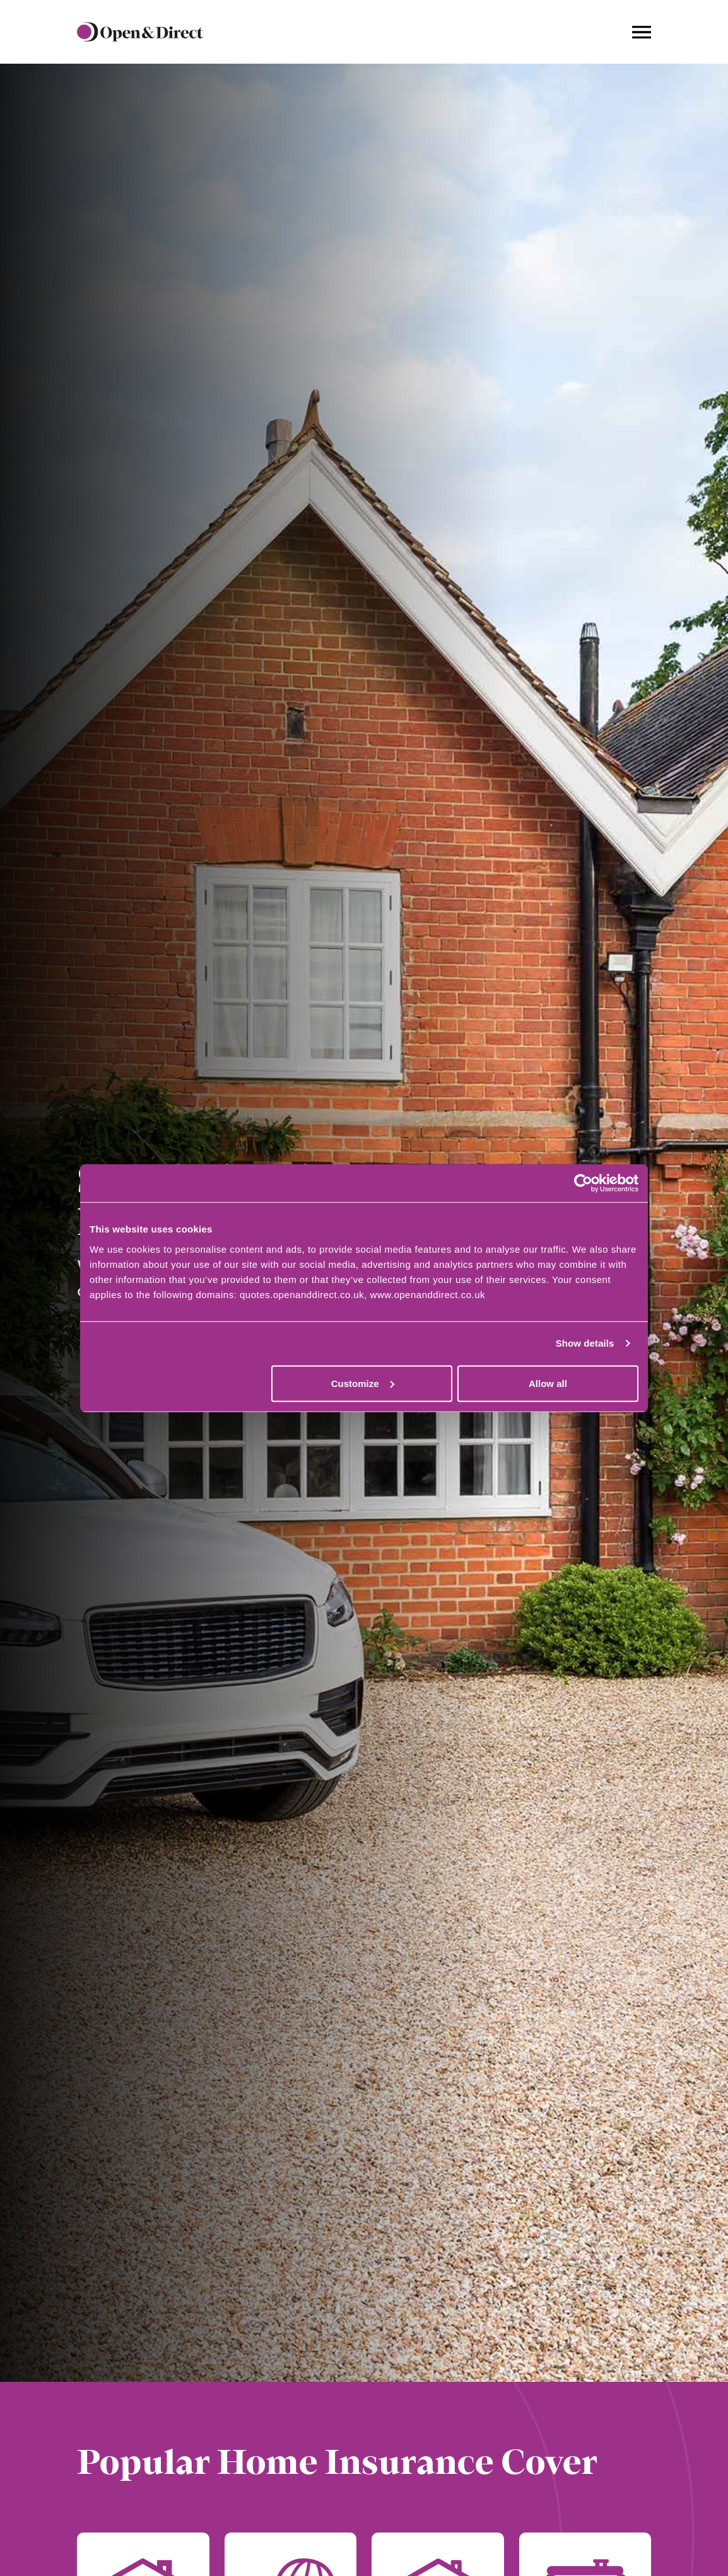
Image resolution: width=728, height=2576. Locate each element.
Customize (362, 1383)
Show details (585, 1343)
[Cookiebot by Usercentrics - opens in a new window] (583, 1183)
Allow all (548, 1383)
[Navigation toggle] (641, 32)
